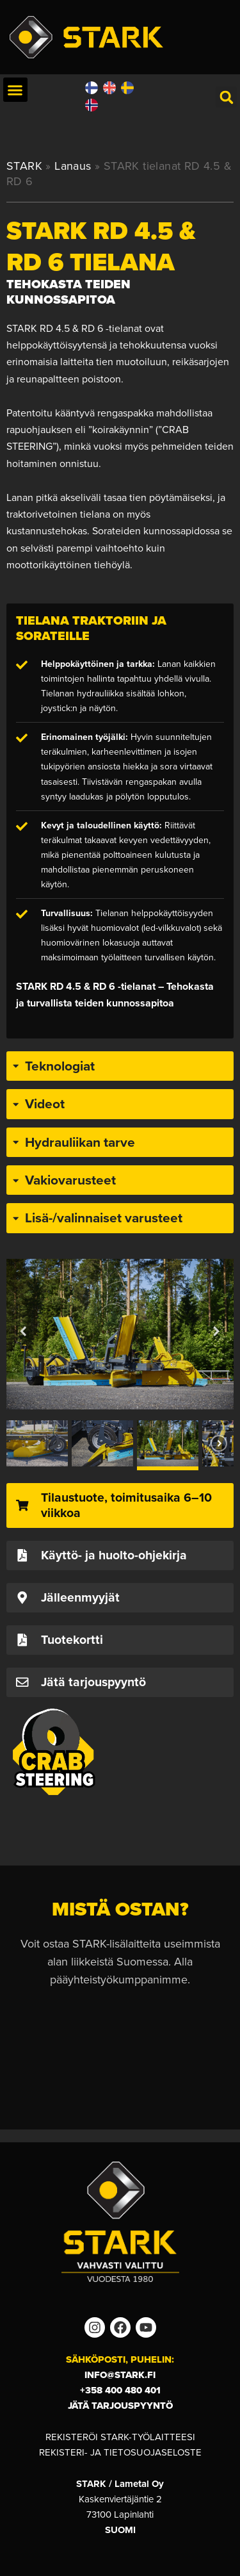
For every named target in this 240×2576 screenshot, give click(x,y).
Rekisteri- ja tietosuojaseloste (120, 2452)
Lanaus (72, 166)
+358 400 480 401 (120, 2390)
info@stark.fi (120, 2375)
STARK (24, 166)
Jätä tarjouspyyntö (120, 2406)
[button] (15, 90)
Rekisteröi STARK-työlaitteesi (120, 2437)
